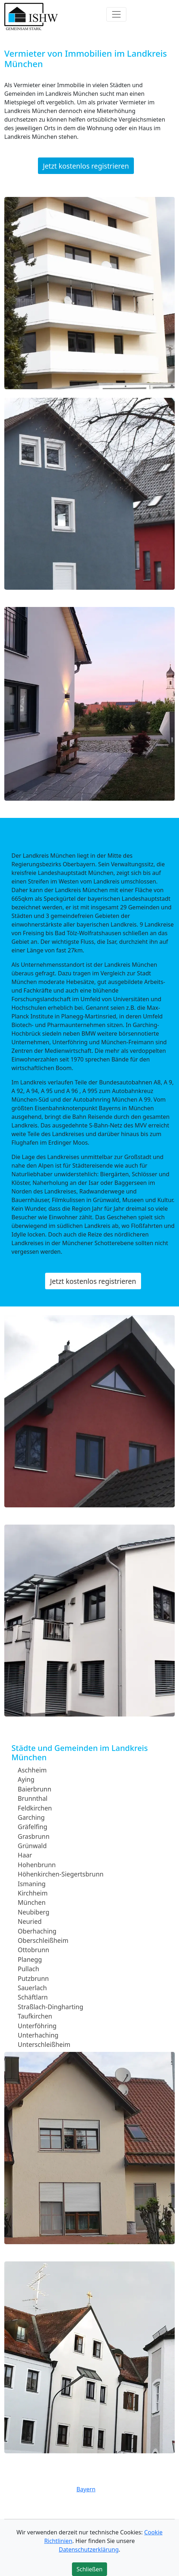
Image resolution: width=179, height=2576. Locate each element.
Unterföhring (37, 2025)
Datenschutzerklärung (88, 2549)
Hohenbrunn (37, 1864)
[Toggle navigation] (116, 14)
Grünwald (32, 1845)
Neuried (30, 1921)
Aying (26, 1779)
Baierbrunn (35, 1789)
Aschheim (32, 1770)
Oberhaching (37, 1930)
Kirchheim (33, 1893)
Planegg (30, 1959)
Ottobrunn (33, 1949)
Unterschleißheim (44, 2044)
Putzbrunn (33, 1978)
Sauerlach (32, 1987)
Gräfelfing (32, 1826)
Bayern (85, 2489)
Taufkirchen (35, 2016)
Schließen (90, 2569)
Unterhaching (38, 2035)
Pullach (28, 1968)
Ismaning (32, 1883)
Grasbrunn (34, 1836)
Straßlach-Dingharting (50, 2006)
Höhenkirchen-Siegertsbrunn (61, 1874)
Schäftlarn (33, 1997)
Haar (25, 1855)
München (32, 1902)
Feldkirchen (35, 1807)
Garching (31, 1817)
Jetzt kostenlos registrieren (86, 166)
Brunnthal (33, 1798)
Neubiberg (33, 1912)
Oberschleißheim (43, 1940)
